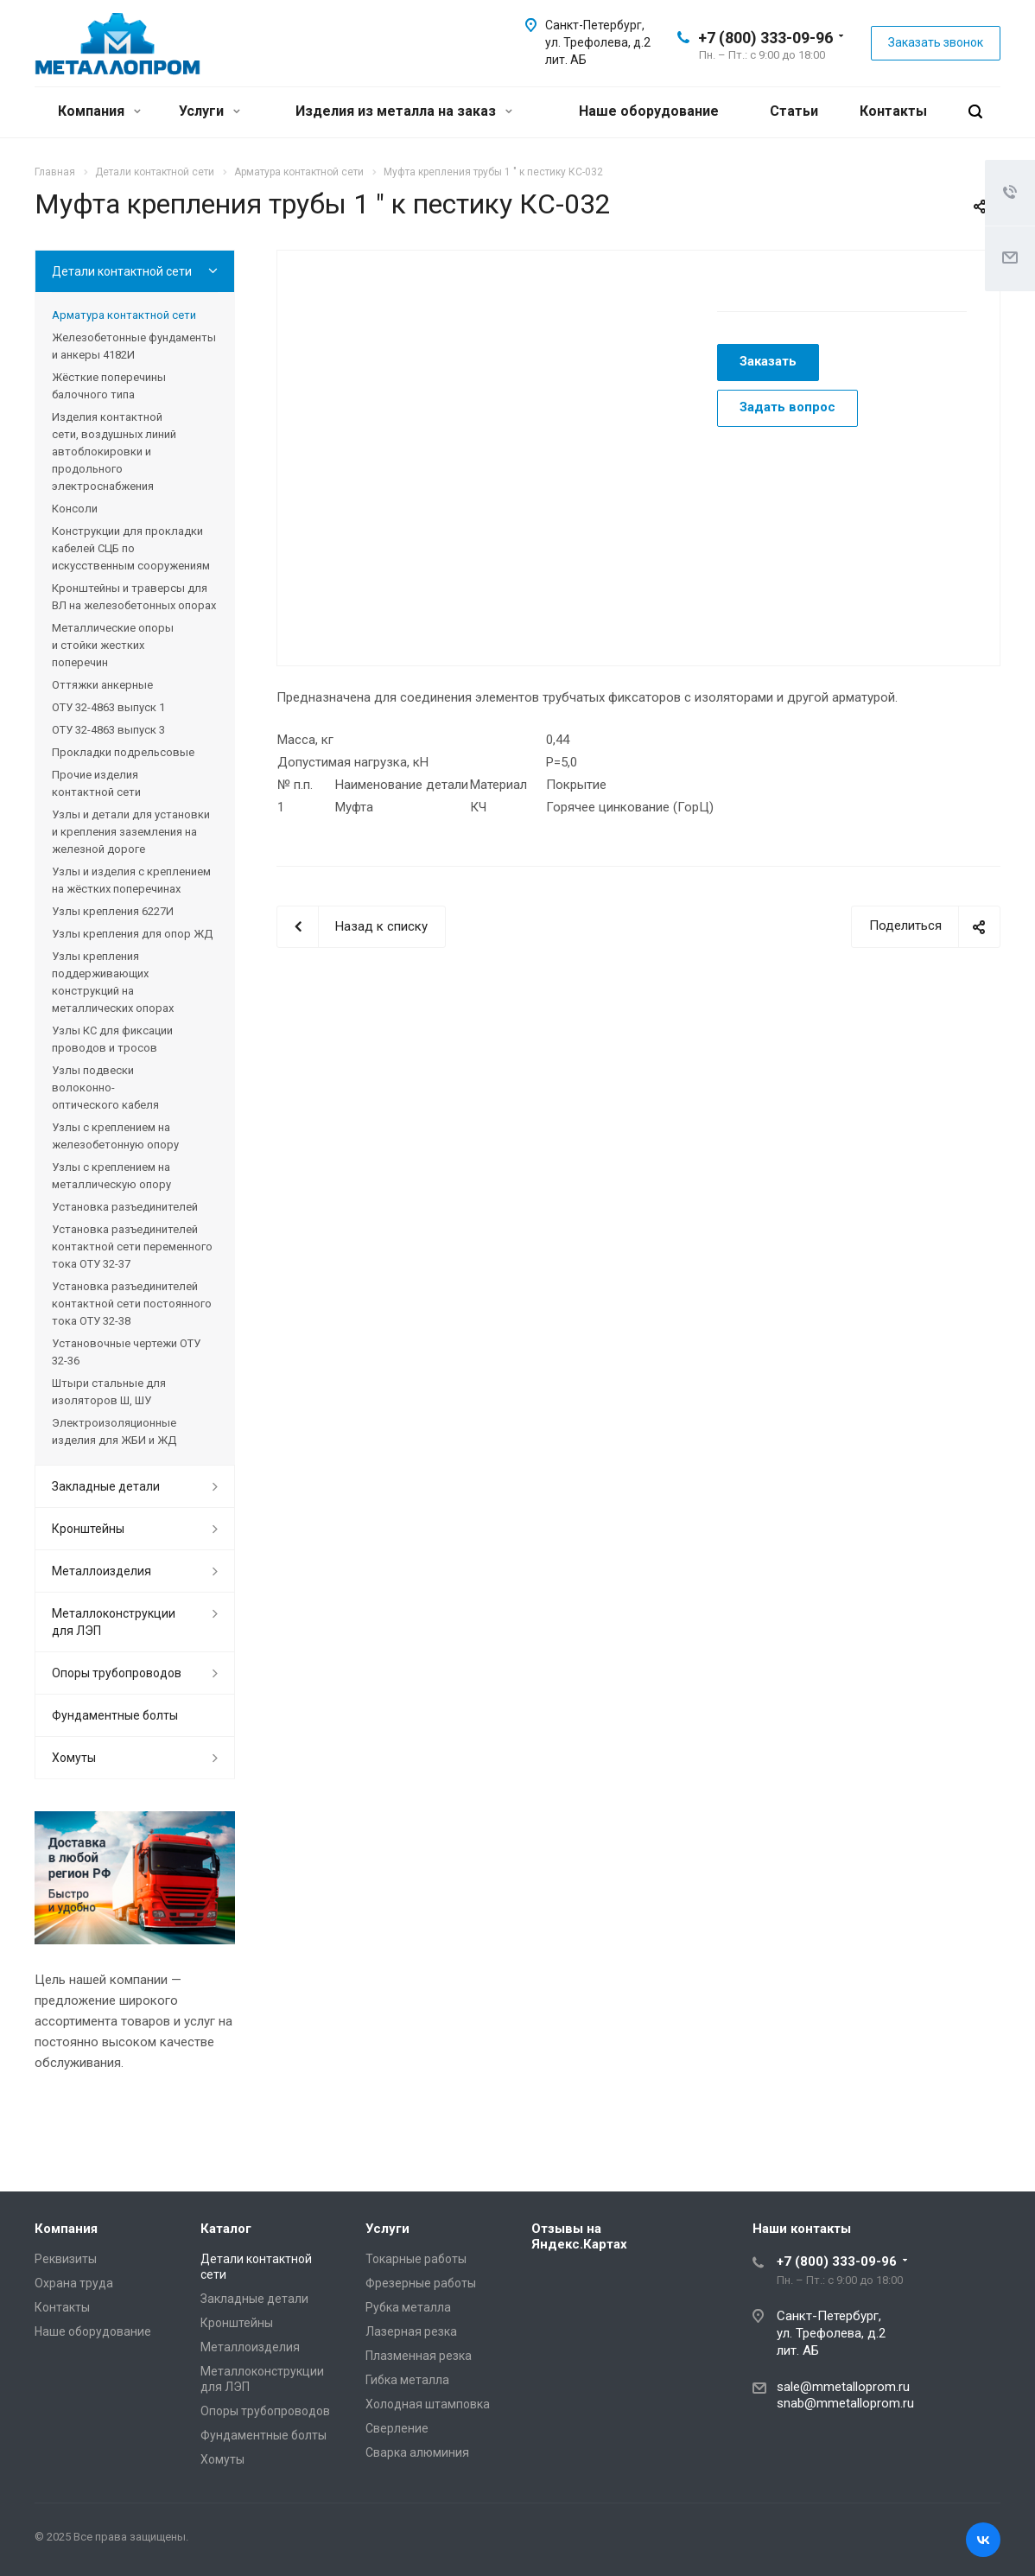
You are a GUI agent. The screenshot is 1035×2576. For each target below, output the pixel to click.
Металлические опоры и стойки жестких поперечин (113, 645)
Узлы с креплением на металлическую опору (111, 1176)
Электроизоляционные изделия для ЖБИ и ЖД (114, 1431)
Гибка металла (407, 2380)
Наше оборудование (649, 111)
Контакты (893, 111)
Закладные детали (106, 1486)
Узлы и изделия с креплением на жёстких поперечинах (131, 880)
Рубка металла (408, 2307)
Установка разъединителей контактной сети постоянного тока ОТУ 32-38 (132, 1303)
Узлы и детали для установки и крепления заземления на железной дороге (131, 831)
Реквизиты (66, 2259)
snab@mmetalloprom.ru (845, 2403)
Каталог (225, 2228)
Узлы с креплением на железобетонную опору (115, 1136)
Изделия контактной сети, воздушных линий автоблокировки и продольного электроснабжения (114, 451)
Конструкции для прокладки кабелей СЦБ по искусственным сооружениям (131, 548)
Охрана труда (74, 2283)
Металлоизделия (101, 1571)
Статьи (794, 111)
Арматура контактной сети (124, 314)
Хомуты (74, 1758)
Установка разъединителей (125, 1206)
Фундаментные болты (115, 1715)
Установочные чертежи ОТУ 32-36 (126, 1352)
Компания (99, 111)
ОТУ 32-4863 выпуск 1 (108, 707)
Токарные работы (416, 2259)
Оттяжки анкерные (102, 684)
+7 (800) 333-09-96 (765, 38)
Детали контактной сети (122, 271)
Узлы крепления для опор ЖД (132, 933)
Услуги (209, 111)
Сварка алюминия (417, 2452)
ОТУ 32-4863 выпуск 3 (108, 729)
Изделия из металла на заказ (403, 111)
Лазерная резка (411, 2331)
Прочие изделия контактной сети (96, 783)
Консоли (75, 508)
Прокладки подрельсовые (123, 752)
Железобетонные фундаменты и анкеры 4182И (134, 346)
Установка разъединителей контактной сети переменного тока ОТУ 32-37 (132, 1246)
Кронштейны (88, 1529)
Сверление (397, 2428)
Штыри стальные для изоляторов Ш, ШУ (109, 1392)
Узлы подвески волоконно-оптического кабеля (105, 1087)
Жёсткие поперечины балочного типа (109, 386)
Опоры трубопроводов (116, 1673)
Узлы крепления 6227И (113, 911)
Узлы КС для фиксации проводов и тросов (112, 1039)
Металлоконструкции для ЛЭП (113, 1622)
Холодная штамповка (427, 2404)
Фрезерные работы (420, 2283)
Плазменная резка (418, 2356)
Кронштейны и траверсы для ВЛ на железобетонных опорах (134, 597)
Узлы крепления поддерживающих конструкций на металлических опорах (113, 982)
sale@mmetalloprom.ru (843, 2387)
